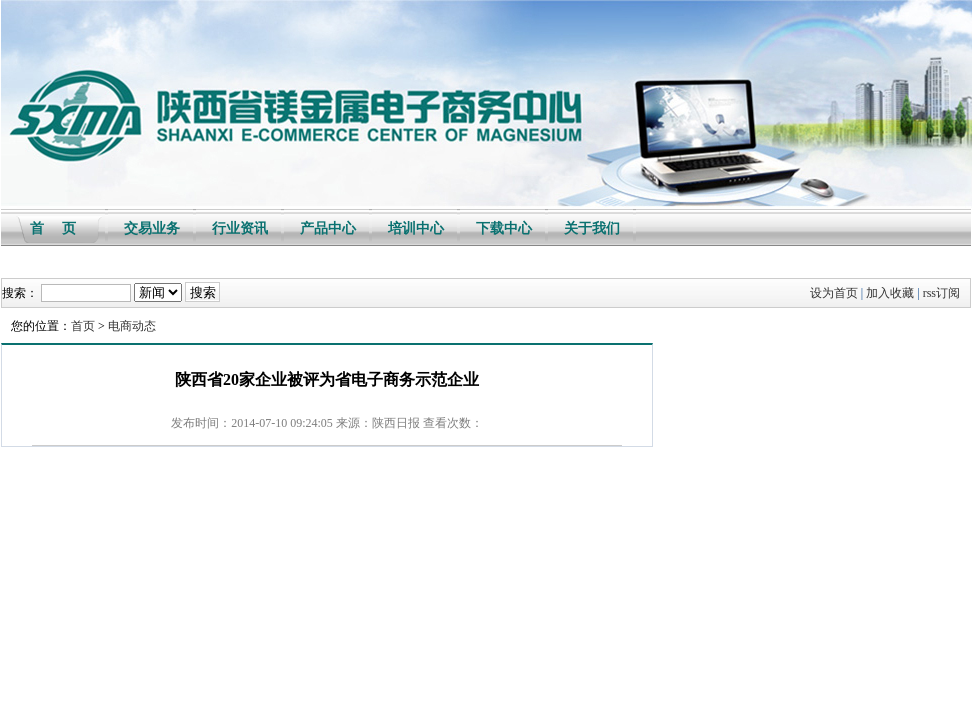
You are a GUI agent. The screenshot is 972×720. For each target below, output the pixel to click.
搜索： (20, 293)
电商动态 (132, 326)
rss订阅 (941, 293)
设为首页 (834, 293)
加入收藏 (890, 293)
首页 (83, 326)
